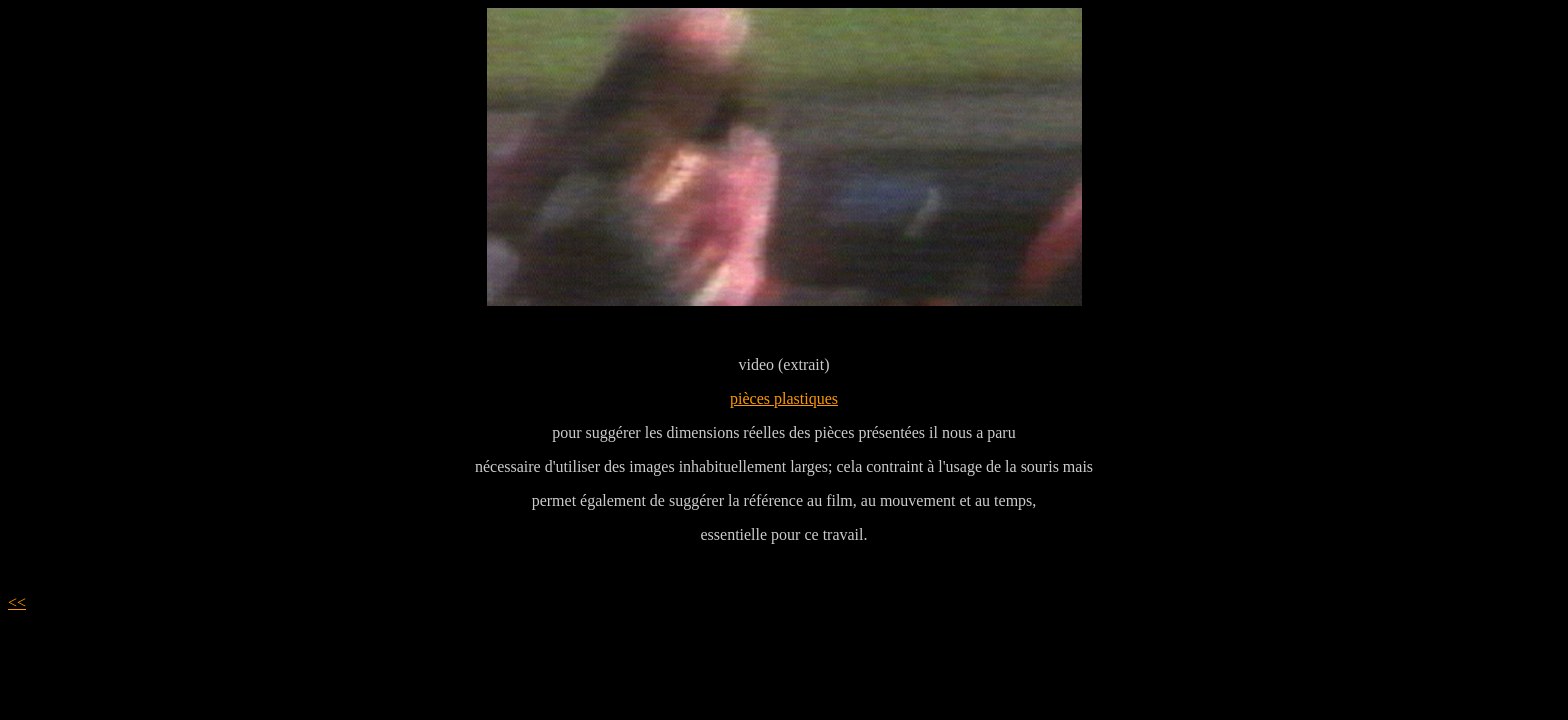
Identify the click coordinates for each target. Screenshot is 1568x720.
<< (17, 602)
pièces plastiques (784, 398)
